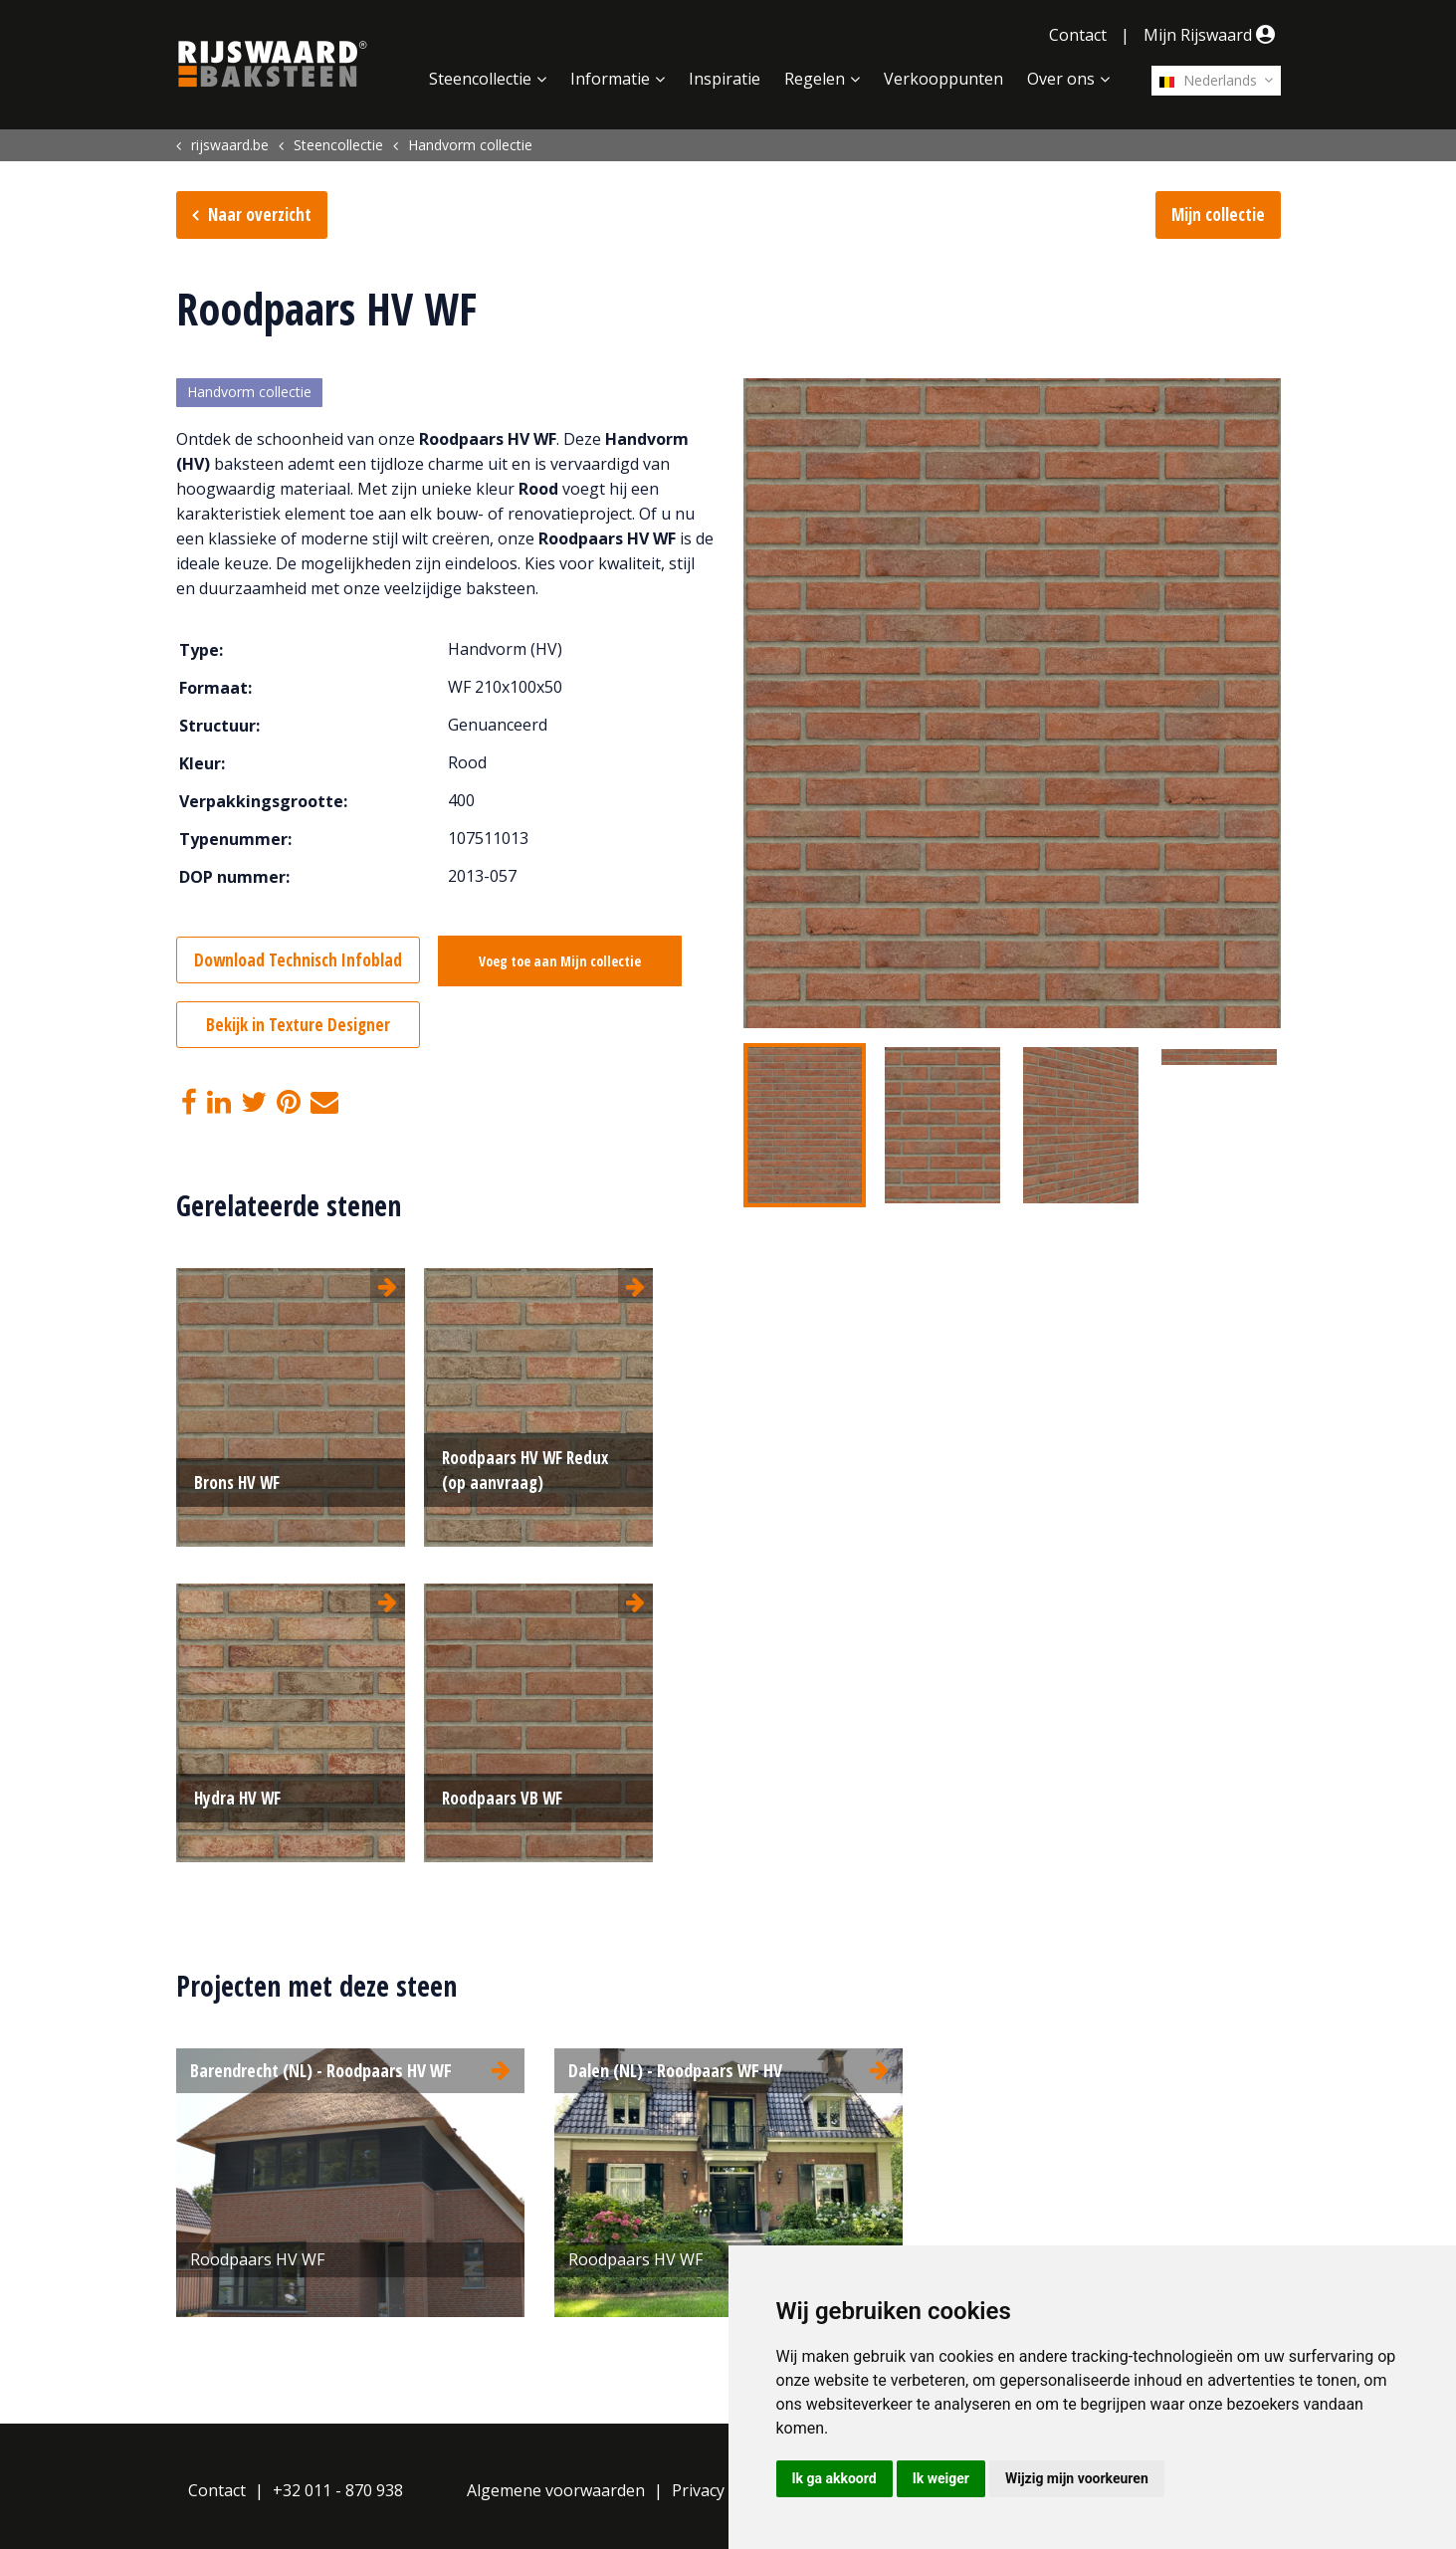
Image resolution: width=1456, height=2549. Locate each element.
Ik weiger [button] (941, 2478)
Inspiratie (724, 79)
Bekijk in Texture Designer (298, 1024)
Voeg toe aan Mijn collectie (561, 961)
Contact (1078, 35)
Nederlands (1208, 80)
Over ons (1061, 79)
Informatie (610, 79)
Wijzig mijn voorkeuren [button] (1076, 2478)
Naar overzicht (260, 214)
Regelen (814, 79)
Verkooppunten (943, 79)
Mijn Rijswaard (1212, 35)
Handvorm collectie (249, 392)
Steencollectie (480, 79)
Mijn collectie (1218, 214)
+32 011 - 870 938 (338, 2490)
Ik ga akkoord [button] (834, 2478)
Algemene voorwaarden (556, 2490)
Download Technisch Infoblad (298, 960)
